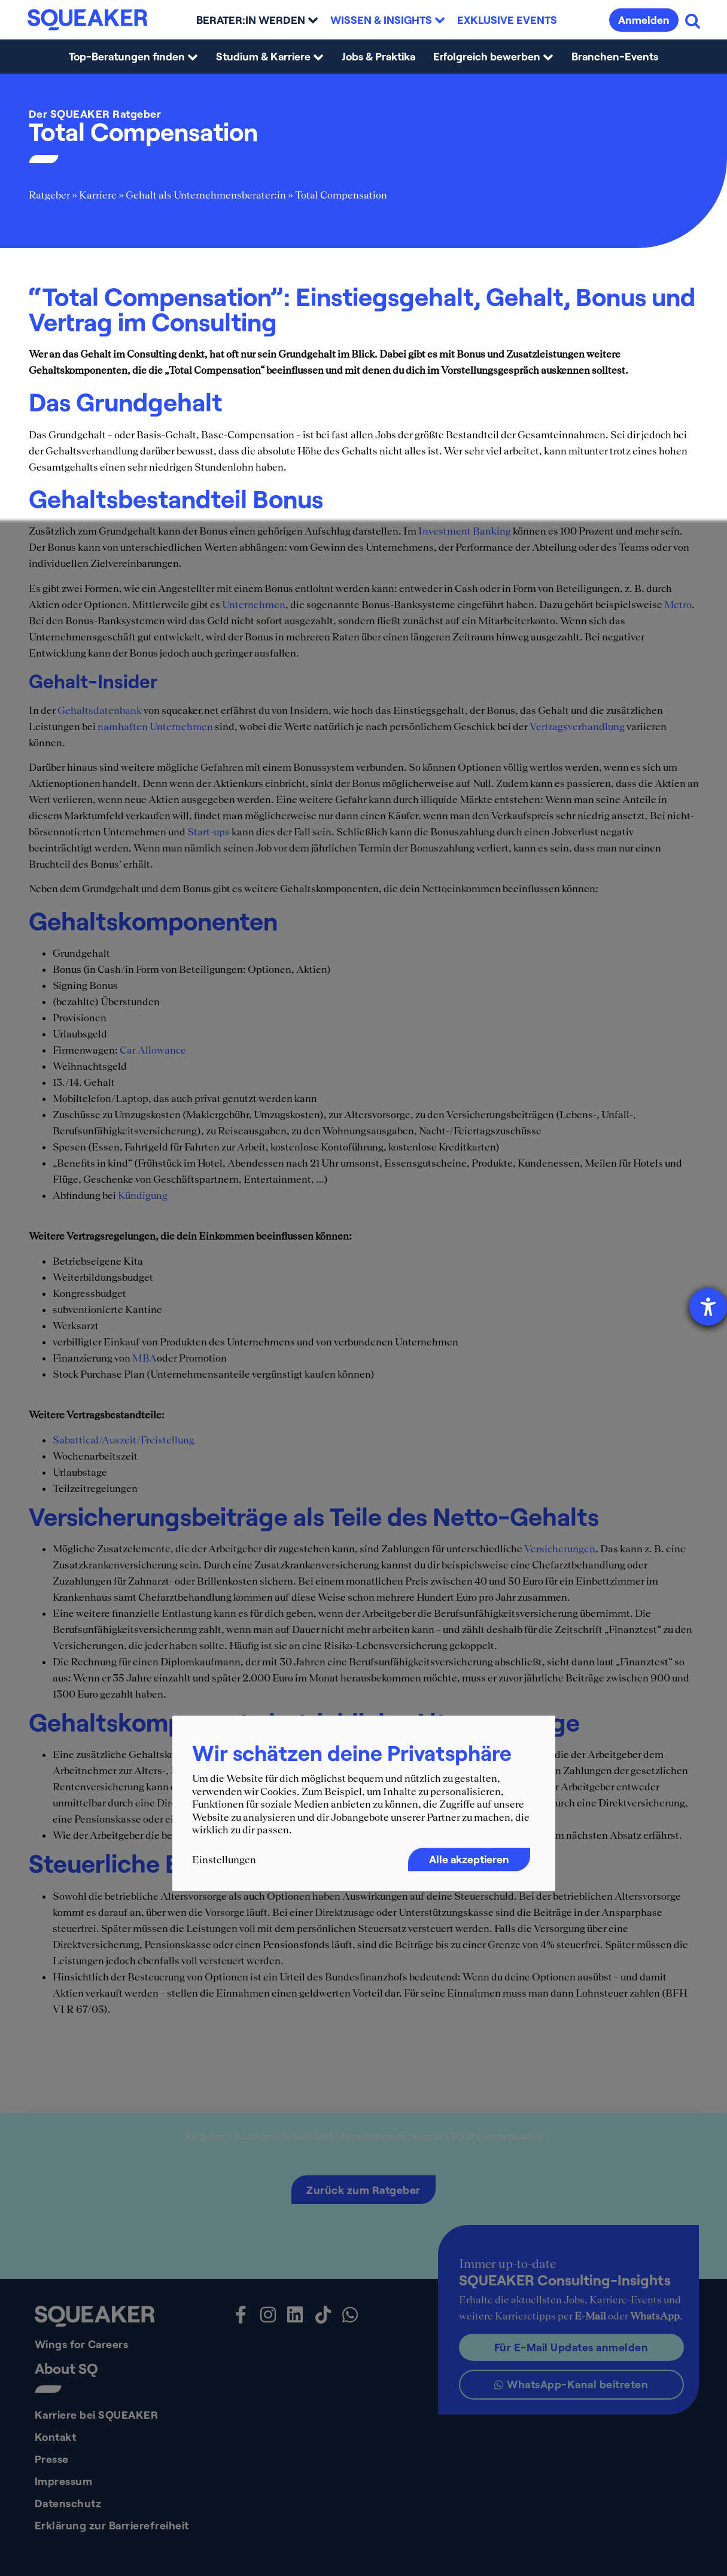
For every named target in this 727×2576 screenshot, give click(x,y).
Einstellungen (224, 1860)
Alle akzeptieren (469, 1859)
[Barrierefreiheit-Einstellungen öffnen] (708, 1307)
